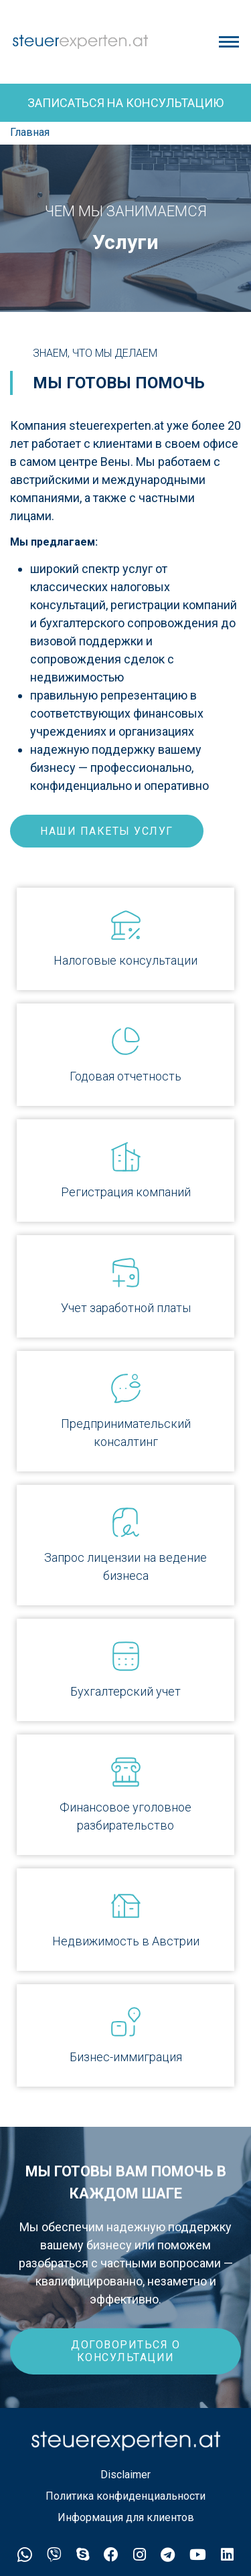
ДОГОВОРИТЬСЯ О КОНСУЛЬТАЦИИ (125, 2351)
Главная (30, 132)
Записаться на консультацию (125, 103)
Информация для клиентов (126, 2517)
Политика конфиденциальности (125, 2496)
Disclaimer (125, 2474)
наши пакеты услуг (106, 831)
